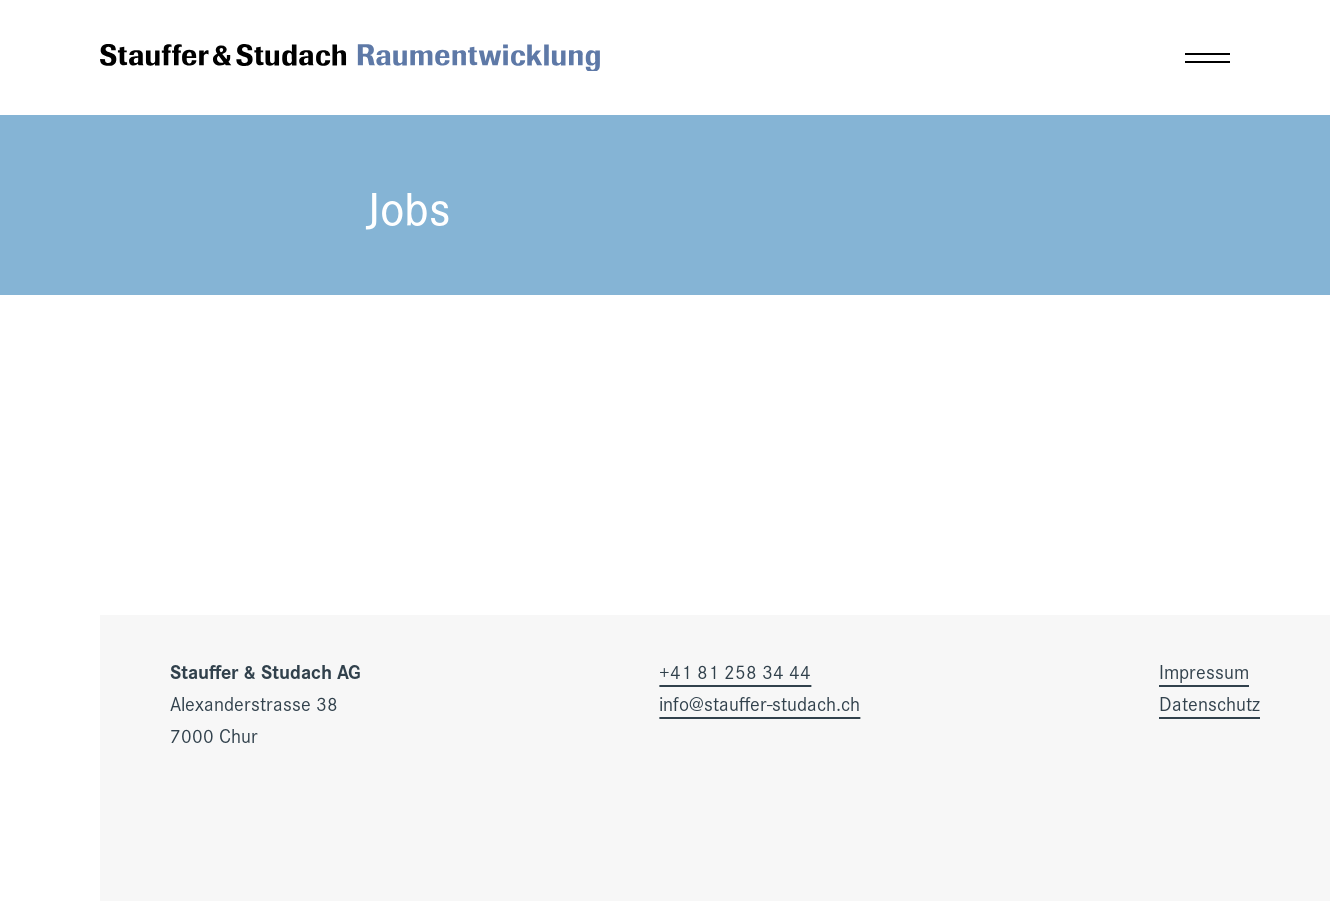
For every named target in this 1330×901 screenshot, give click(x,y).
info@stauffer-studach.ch (759, 703)
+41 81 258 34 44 (735, 671)
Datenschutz (1209, 703)
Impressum (1204, 671)
